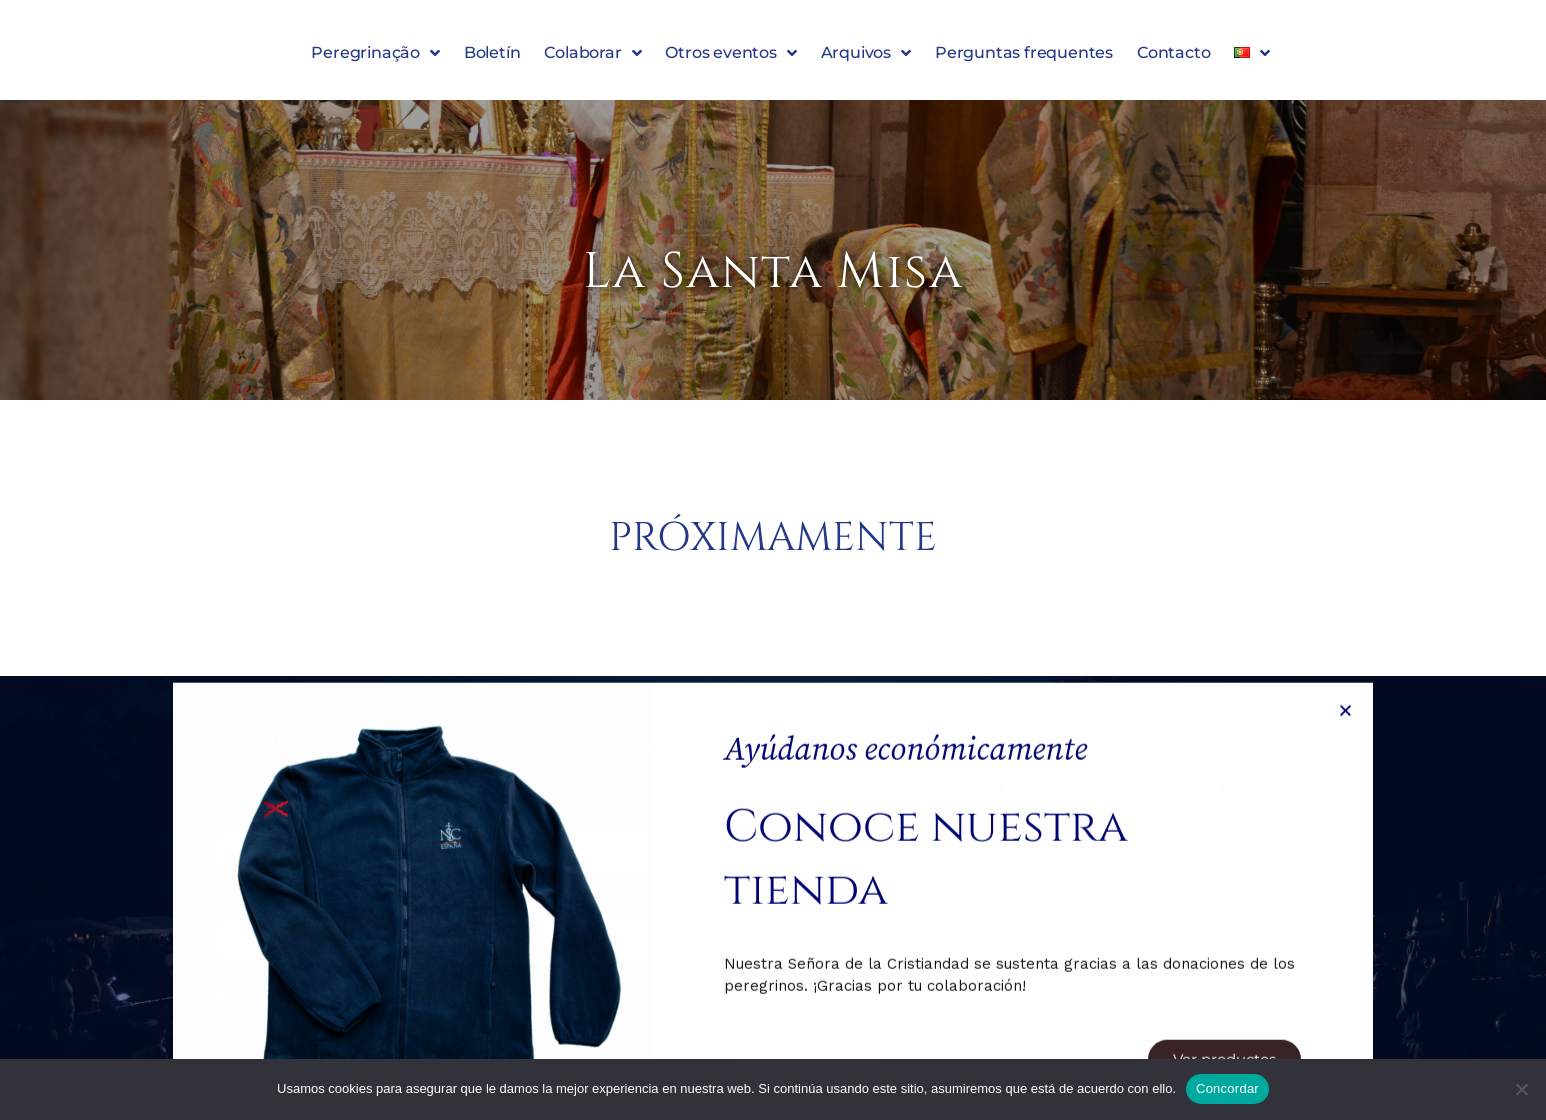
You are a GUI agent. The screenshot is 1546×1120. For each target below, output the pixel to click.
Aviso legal (1048, 892)
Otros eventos (730, 57)
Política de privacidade (1099, 841)
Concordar (1227, 1088)
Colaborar (592, 57)
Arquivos (866, 57)
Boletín (492, 56)
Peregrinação (375, 57)
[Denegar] (1521, 1089)
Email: (237, 905)
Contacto (1173, 56)
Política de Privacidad (480, 996)
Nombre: (248, 814)
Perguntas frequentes (1024, 56)
